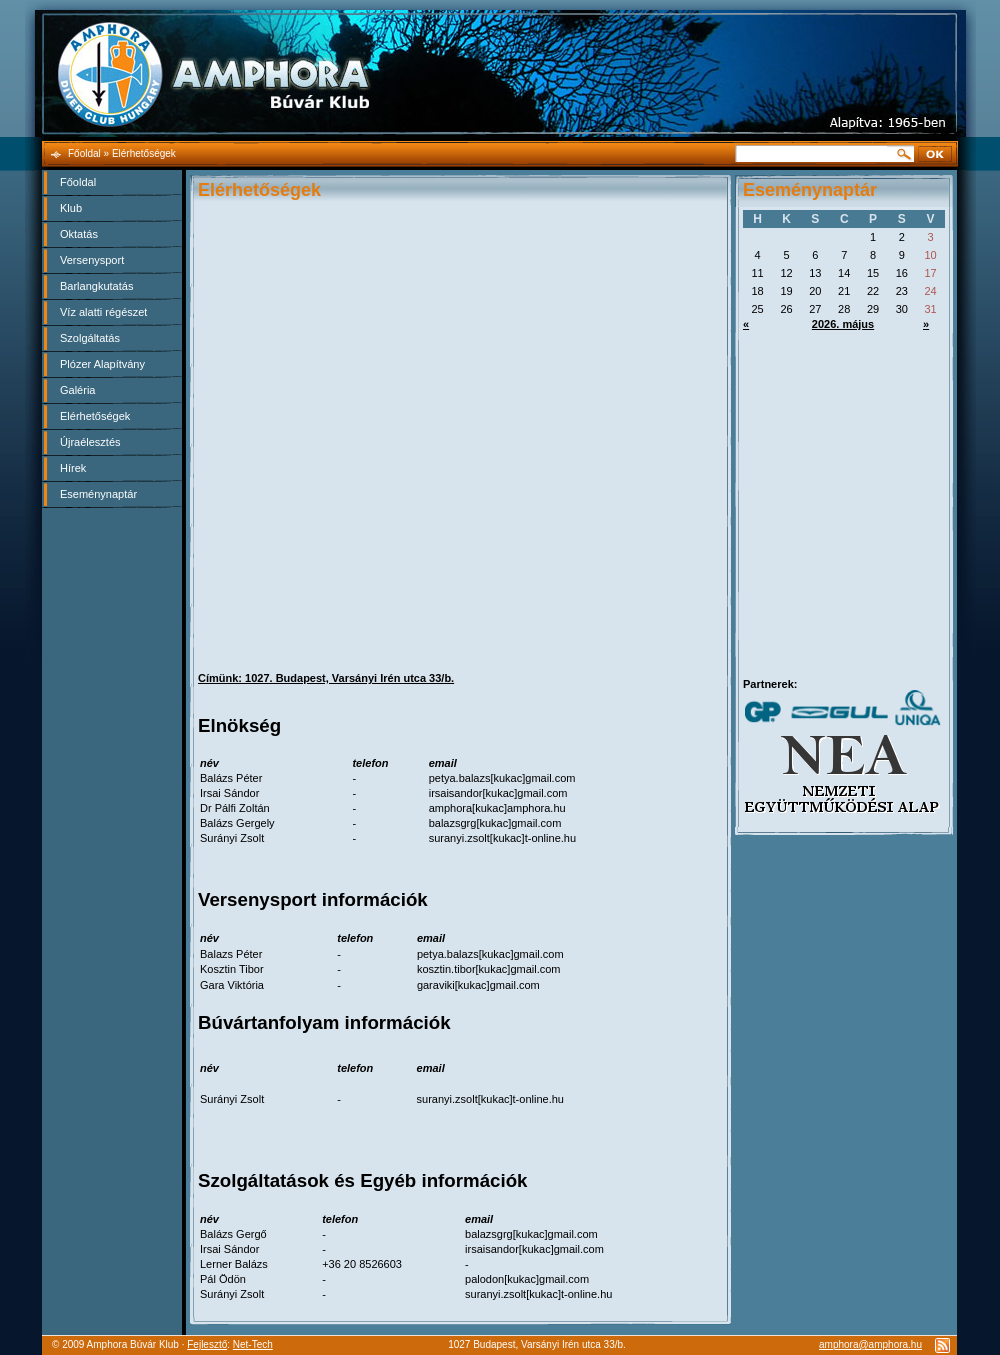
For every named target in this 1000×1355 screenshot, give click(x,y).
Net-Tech (253, 1344)
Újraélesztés (90, 442)
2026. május (843, 324)
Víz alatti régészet (103, 312)
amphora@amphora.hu (870, 1344)
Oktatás (79, 234)
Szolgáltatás (90, 338)
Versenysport (92, 260)
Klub (71, 208)
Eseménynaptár (98, 494)
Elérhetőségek (95, 416)
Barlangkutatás (96, 286)
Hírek (73, 468)
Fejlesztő (207, 1344)
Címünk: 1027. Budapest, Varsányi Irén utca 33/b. (326, 678)
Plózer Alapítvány (102, 364)
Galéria (77, 390)
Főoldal (78, 182)
